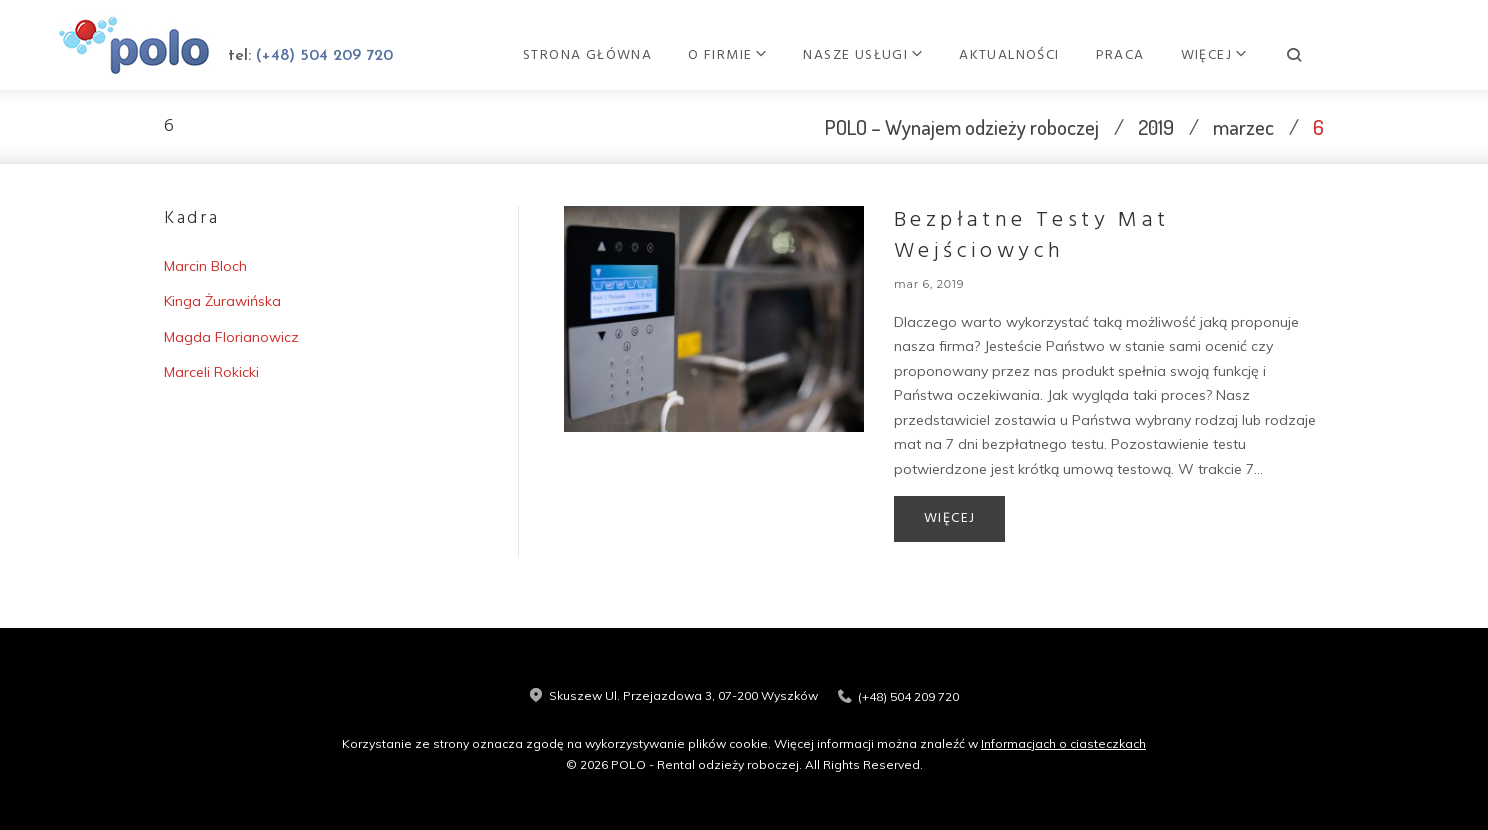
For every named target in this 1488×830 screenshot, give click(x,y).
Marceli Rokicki (211, 372)
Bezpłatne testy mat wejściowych (1032, 236)
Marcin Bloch (205, 266)
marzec (1243, 126)
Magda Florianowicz (231, 337)
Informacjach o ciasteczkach (1063, 743)
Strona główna (703, 55)
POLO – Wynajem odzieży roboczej (962, 126)
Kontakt (1330, 55)
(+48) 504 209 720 (349, 56)
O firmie (836, 55)
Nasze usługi (971, 55)
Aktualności (1125, 55)
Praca (1235, 55)
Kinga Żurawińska (222, 301)
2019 (1156, 126)
